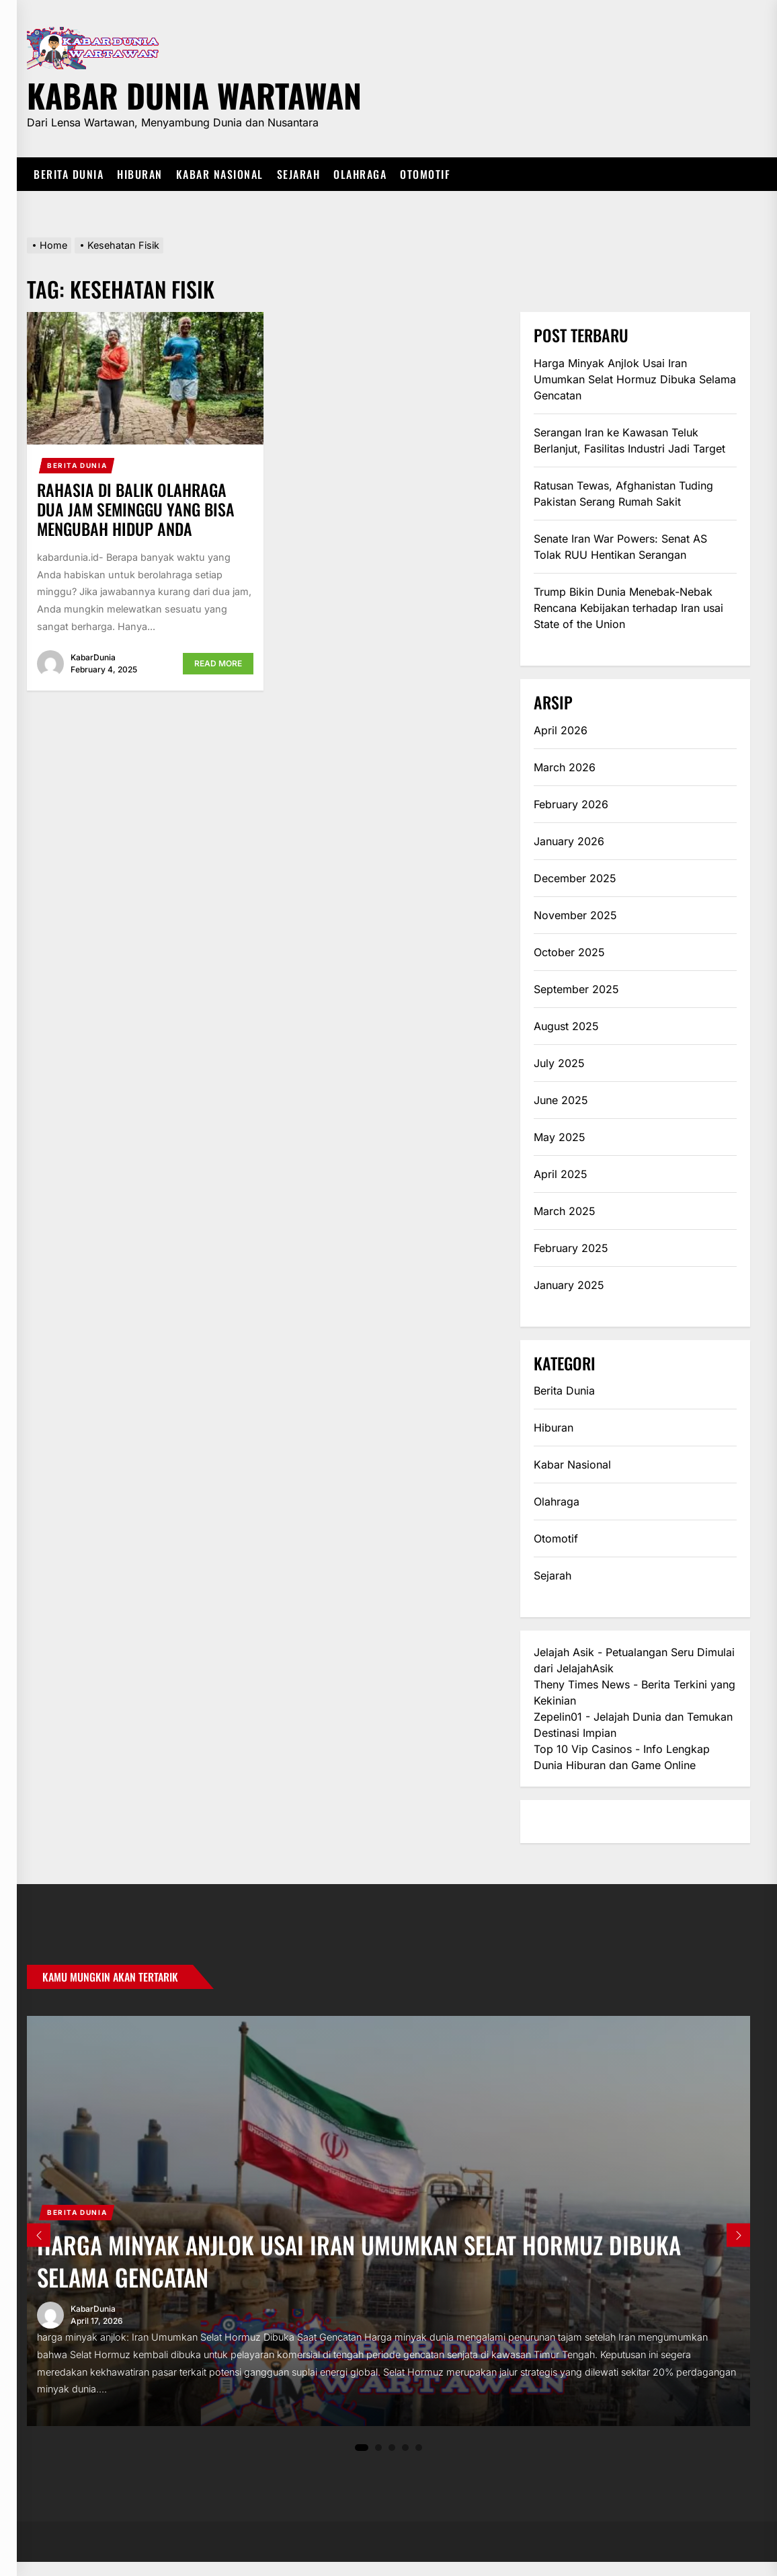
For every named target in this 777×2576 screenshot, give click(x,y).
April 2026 (560, 730)
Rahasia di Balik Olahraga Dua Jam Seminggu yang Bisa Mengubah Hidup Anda (136, 509)
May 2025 (559, 1137)
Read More (218, 663)
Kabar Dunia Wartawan (194, 93)
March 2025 (565, 1211)
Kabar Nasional (219, 174)
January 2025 (569, 1285)
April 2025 (560, 1174)
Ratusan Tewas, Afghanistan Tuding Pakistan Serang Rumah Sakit (623, 493)
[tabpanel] (388, 2228)
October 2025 (569, 952)
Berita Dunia (69, 174)
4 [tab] (405, 2461)
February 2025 (571, 1248)
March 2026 (565, 767)
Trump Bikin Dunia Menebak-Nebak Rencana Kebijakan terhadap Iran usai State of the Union (628, 608)
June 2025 (561, 1100)
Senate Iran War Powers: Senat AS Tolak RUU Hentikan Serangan (620, 546)
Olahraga (359, 174)
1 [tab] (361, 2461)
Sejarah (299, 174)
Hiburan (140, 174)
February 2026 (571, 804)
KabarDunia (93, 657)
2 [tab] (378, 2461)
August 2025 (566, 1026)
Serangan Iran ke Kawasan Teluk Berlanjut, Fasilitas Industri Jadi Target (629, 440)
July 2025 (559, 1063)
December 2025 (575, 878)
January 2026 (569, 841)
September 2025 (576, 989)
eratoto (552, 1821)
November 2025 (575, 915)
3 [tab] (392, 2461)
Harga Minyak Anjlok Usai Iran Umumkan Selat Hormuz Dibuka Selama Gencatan (635, 379)
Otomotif (425, 174)
